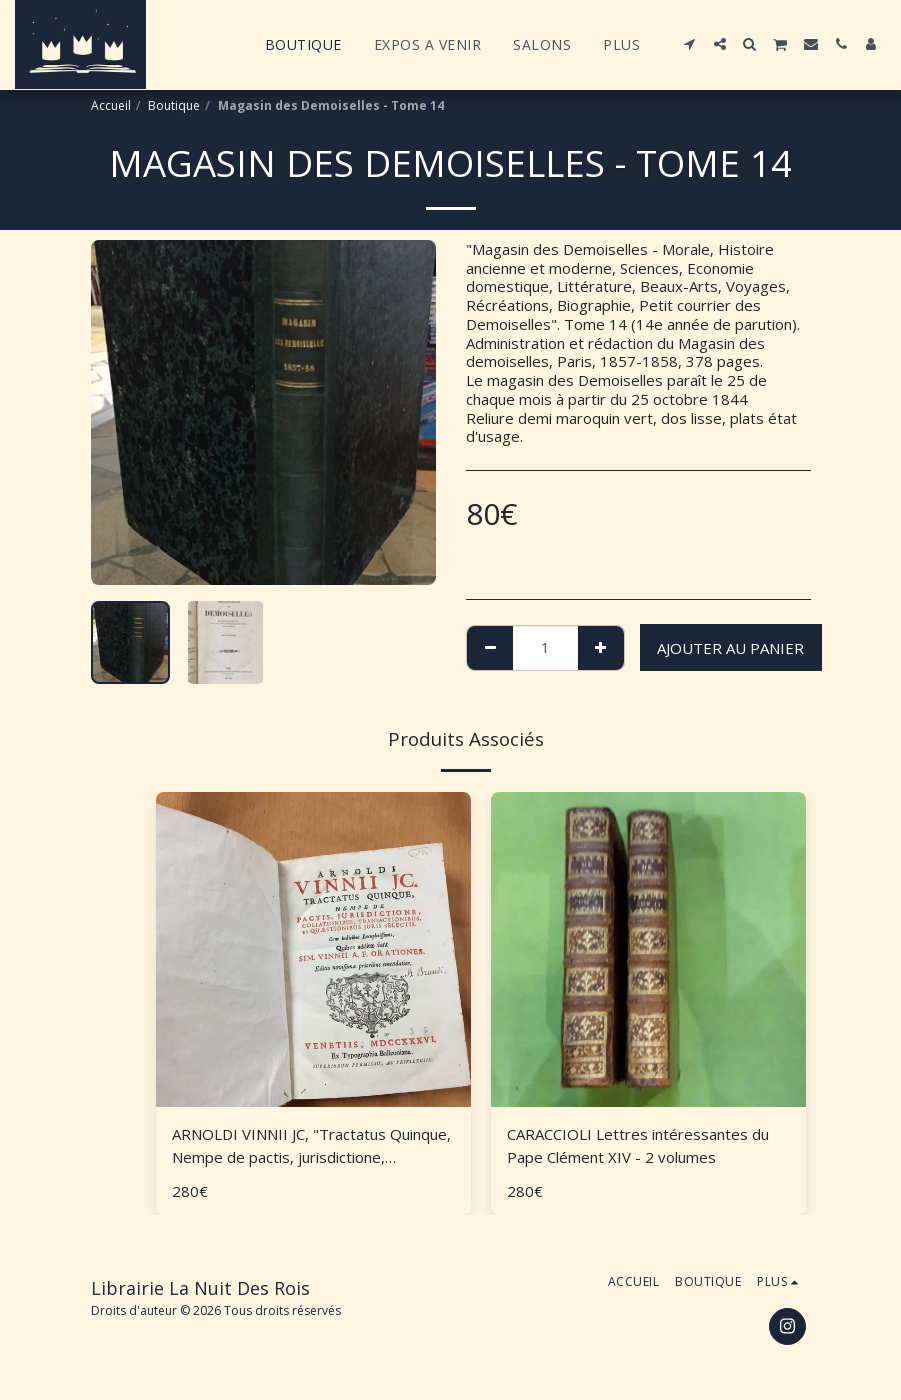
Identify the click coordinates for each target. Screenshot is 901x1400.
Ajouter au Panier (730, 648)
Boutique (174, 105)
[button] (690, 44)
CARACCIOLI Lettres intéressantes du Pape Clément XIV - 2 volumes (638, 1145)
